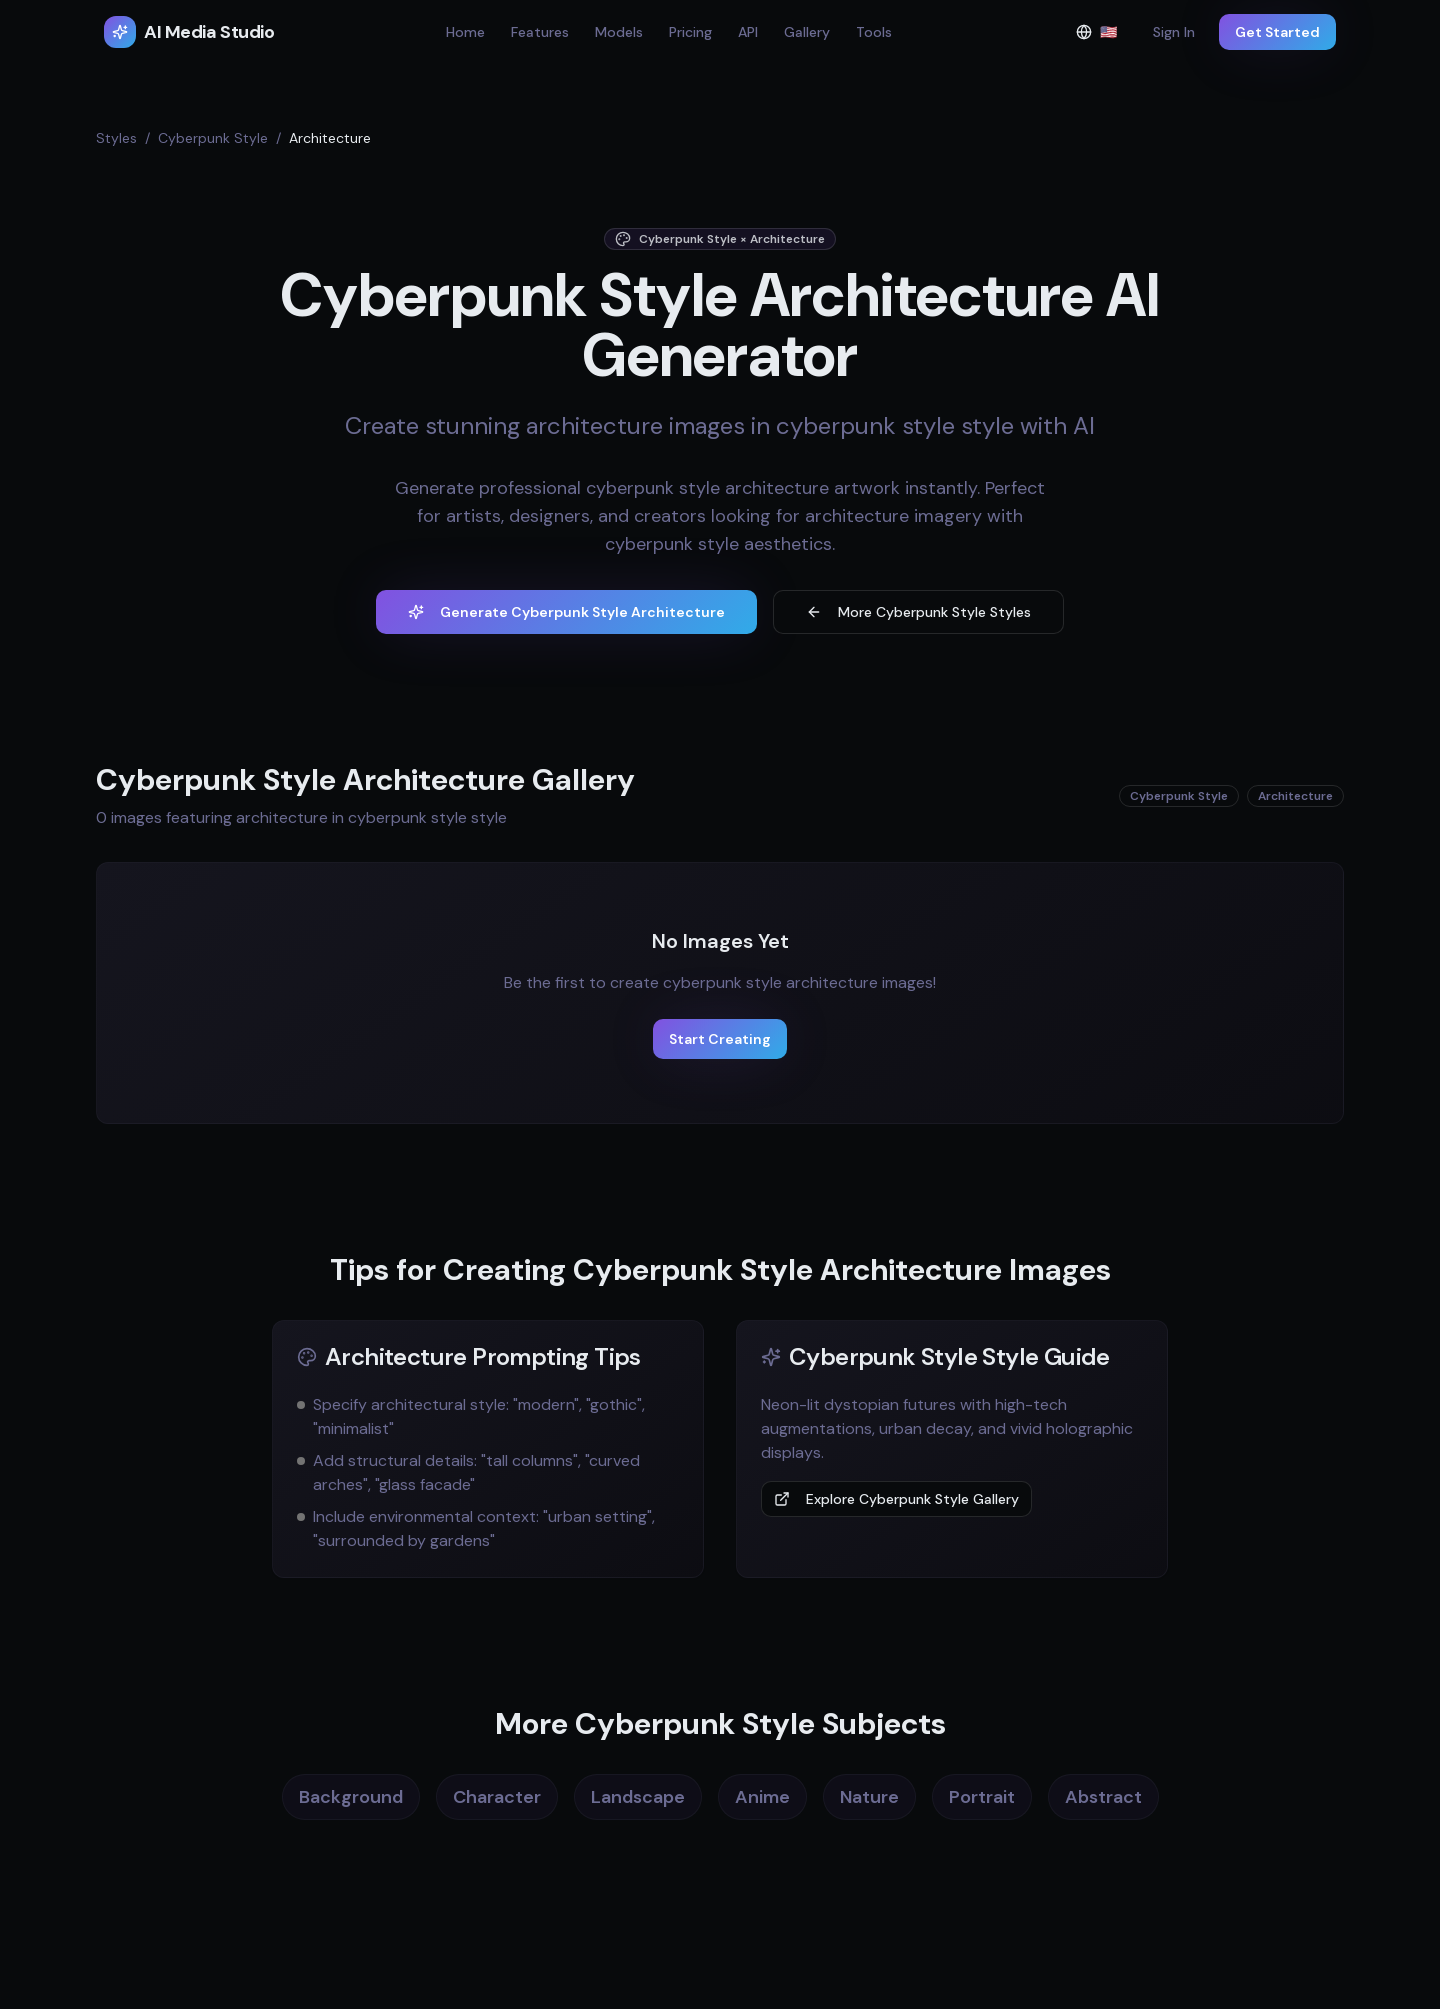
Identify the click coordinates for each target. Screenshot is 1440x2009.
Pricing (690, 32)
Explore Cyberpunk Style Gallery (896, 1499)
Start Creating (720, 1039)
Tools (874, 32)
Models (619, 32)
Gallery (807, 32)
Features (540, 32)
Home (465, 32)
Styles (116, 138)
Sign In (1174, 32)
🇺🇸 (1102, 36)
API (748, 32)
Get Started (1277, 32)
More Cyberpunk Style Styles (918, 612)
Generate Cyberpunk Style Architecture (566, 612)
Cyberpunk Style (213, 138)
